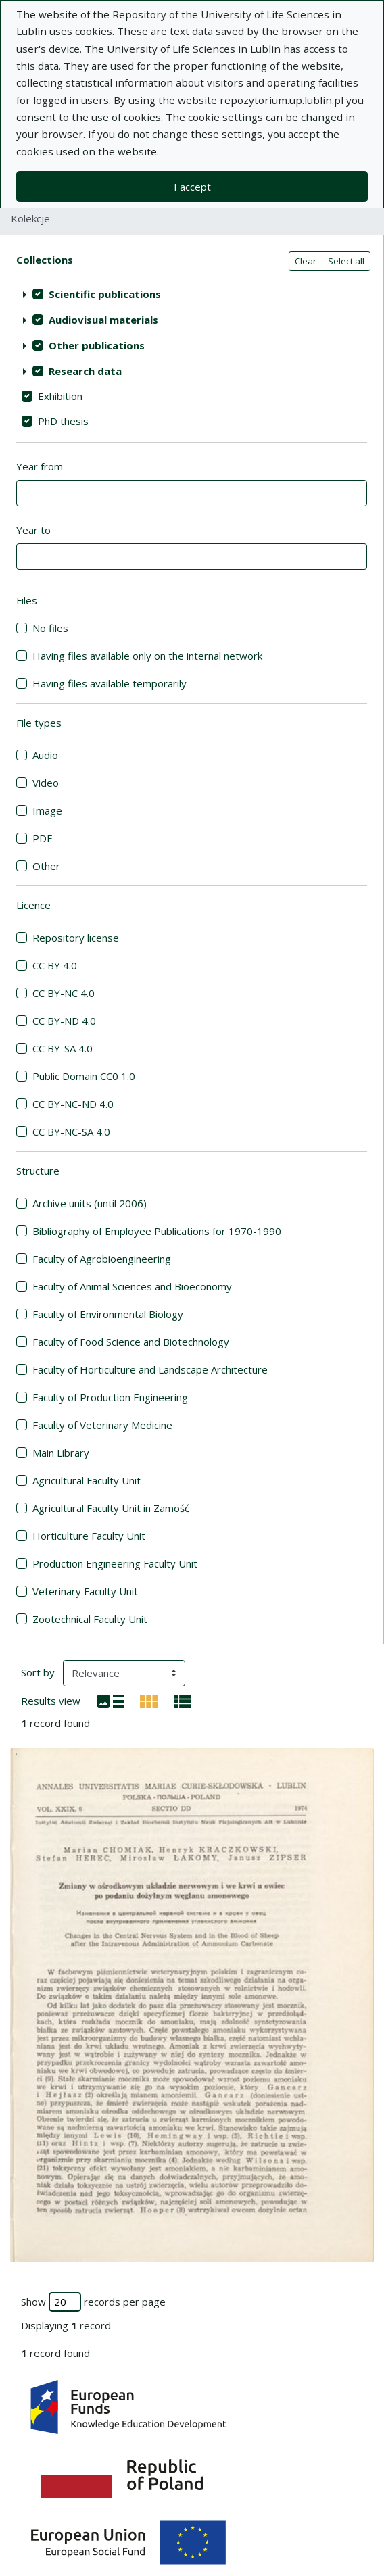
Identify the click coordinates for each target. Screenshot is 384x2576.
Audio (45, 755)
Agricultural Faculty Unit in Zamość (110, 1508)
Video (45, 782)
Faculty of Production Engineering (110, 1397)
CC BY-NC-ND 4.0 (73, 1104)
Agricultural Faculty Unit (86, 1480)
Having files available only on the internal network (147, 655)
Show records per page (93, 2302)
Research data (85, 371)
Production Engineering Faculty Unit (114, 1563)
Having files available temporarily (109, 683)
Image (47, 810)
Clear (305, 261)
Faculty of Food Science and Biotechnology (130, 1341)
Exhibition (60, 396)
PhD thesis (63, 421)
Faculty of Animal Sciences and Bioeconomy (132, 1286)
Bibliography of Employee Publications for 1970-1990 (156, 1231)
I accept (192, 186)
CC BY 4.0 (54, 965)
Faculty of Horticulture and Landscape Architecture (150, 1369)
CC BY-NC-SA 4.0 (71, 1131)
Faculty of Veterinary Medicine (102, 1425)
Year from (39, 466)
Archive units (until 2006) (89, 1203)
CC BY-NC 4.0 (63, 993)
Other (46, 866)
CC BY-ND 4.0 (64, 1020)
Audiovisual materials (103, 319)
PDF (42, 838)
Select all (346, 261)
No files (50, 628)
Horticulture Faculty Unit (88, 1535)
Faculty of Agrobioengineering (101, 1258)
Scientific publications (105, 294)
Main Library (60, 1452)
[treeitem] (191, 294)
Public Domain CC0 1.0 (83, 1076)
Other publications (97, 345)
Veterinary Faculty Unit (85, 1591)
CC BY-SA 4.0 (62, 1048)
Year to (33, 530)
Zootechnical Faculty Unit (89, 1619)
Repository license (75, 937)
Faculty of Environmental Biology (107, 1314)
